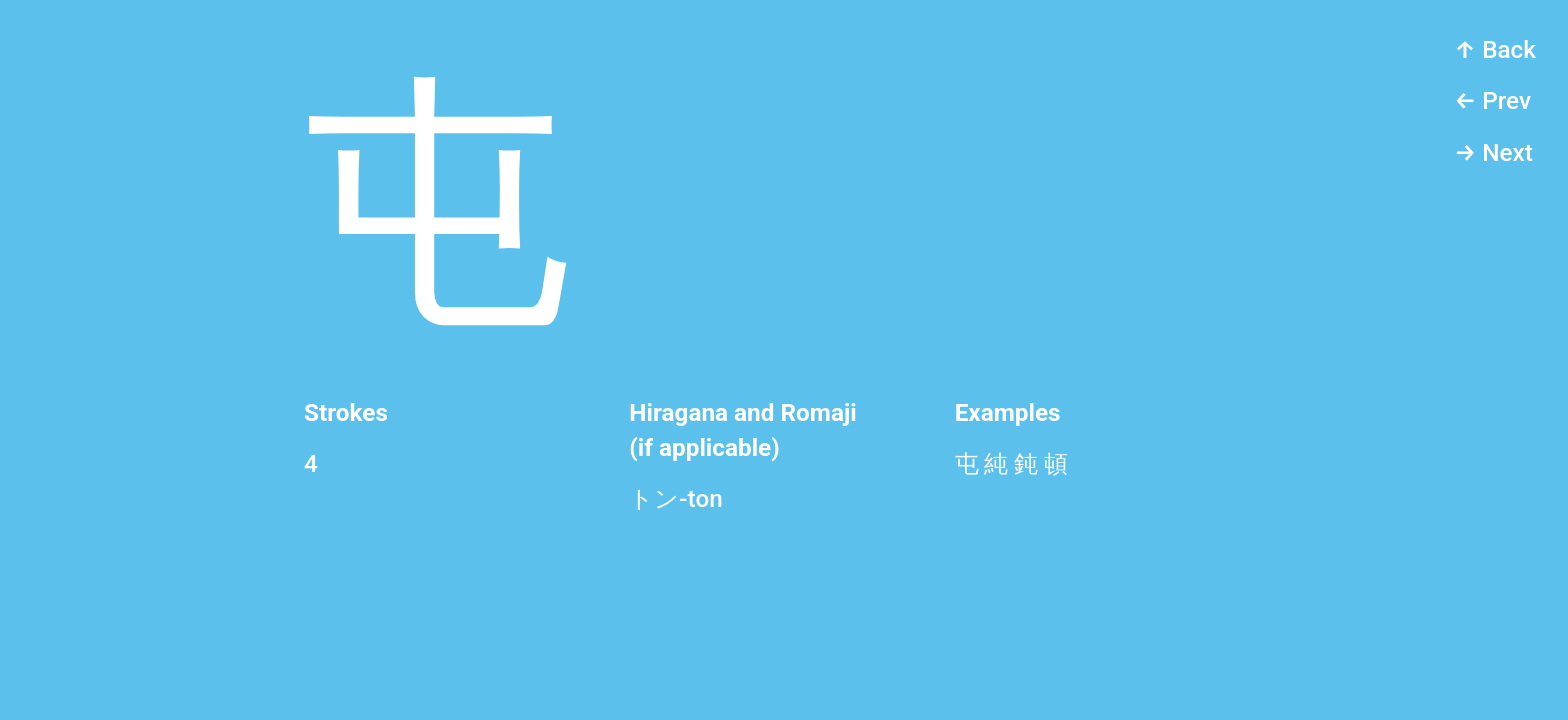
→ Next (1493, 152)
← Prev (1492, 100)
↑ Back (1495, 49)
